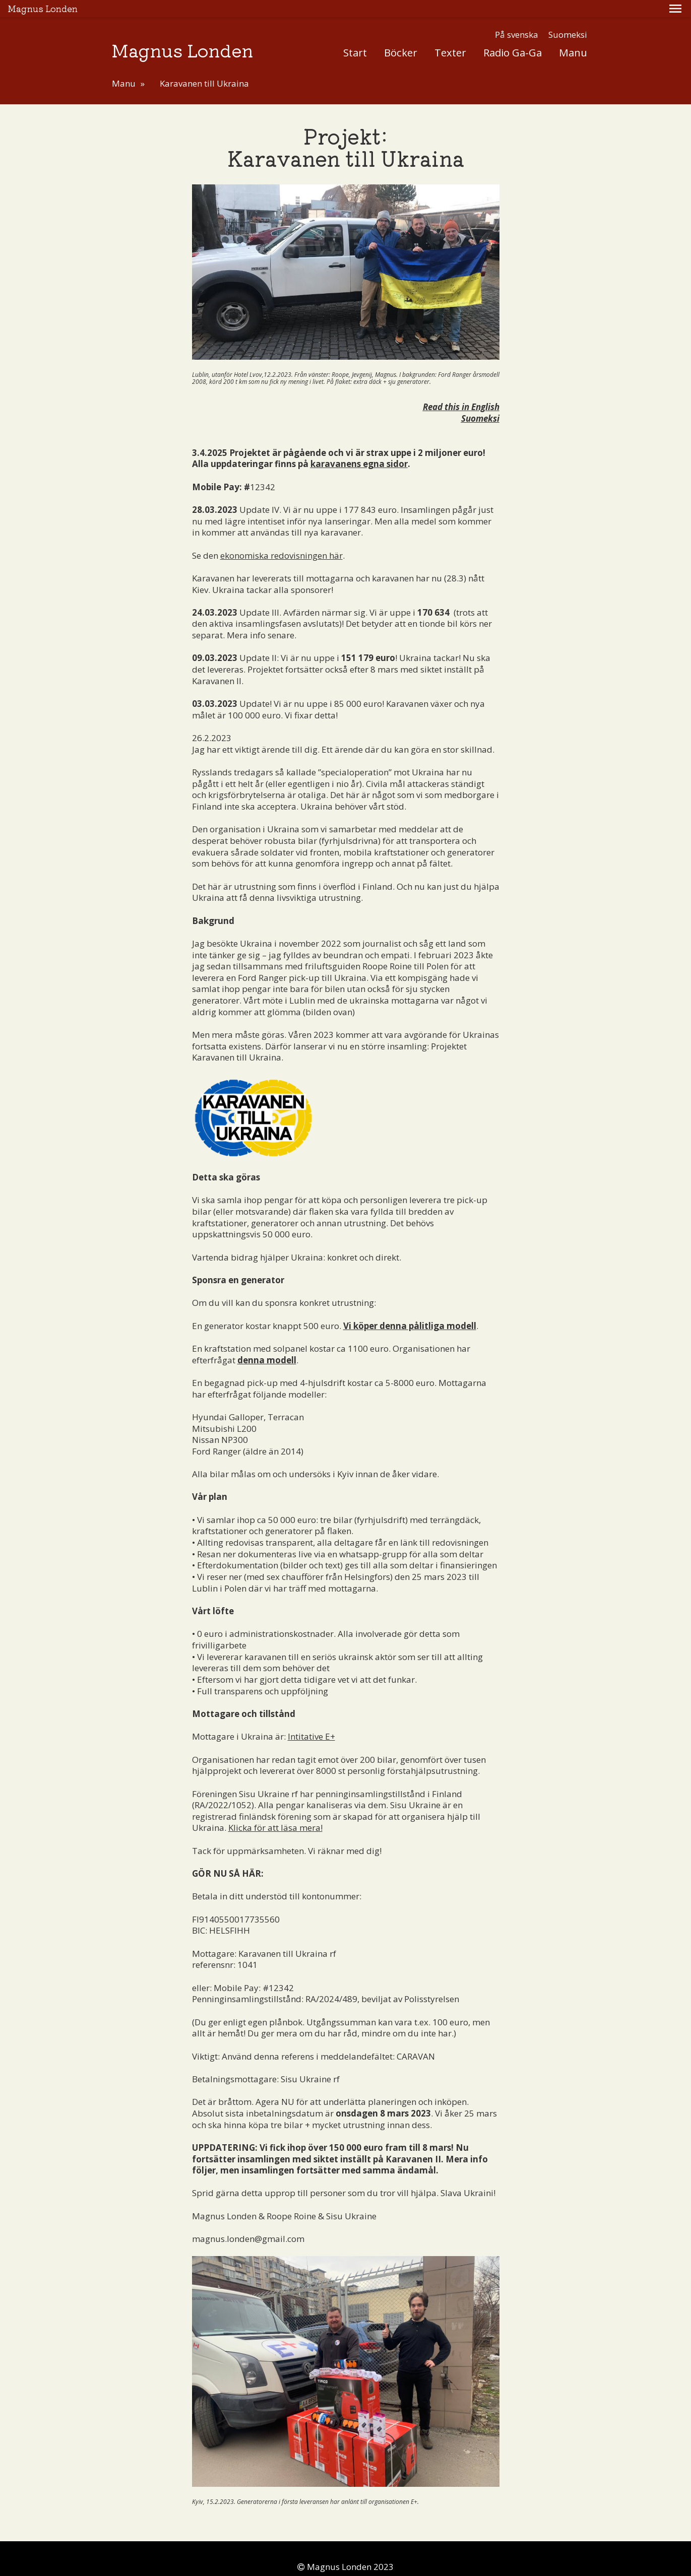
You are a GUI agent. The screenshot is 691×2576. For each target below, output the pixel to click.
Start (355, 35)
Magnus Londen (182, 32)
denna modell (266, 1343)
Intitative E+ (311, 1719)
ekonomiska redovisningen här (281, 538)
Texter (450, 35)
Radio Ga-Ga (512, 35)
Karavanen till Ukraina (204, 66)
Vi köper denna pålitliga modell (409, 1308)
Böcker (400, 35)
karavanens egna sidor (359, 446)
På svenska (516, 17)
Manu (573, 35)
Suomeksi (567, 17)
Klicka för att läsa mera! (275, 1811)
